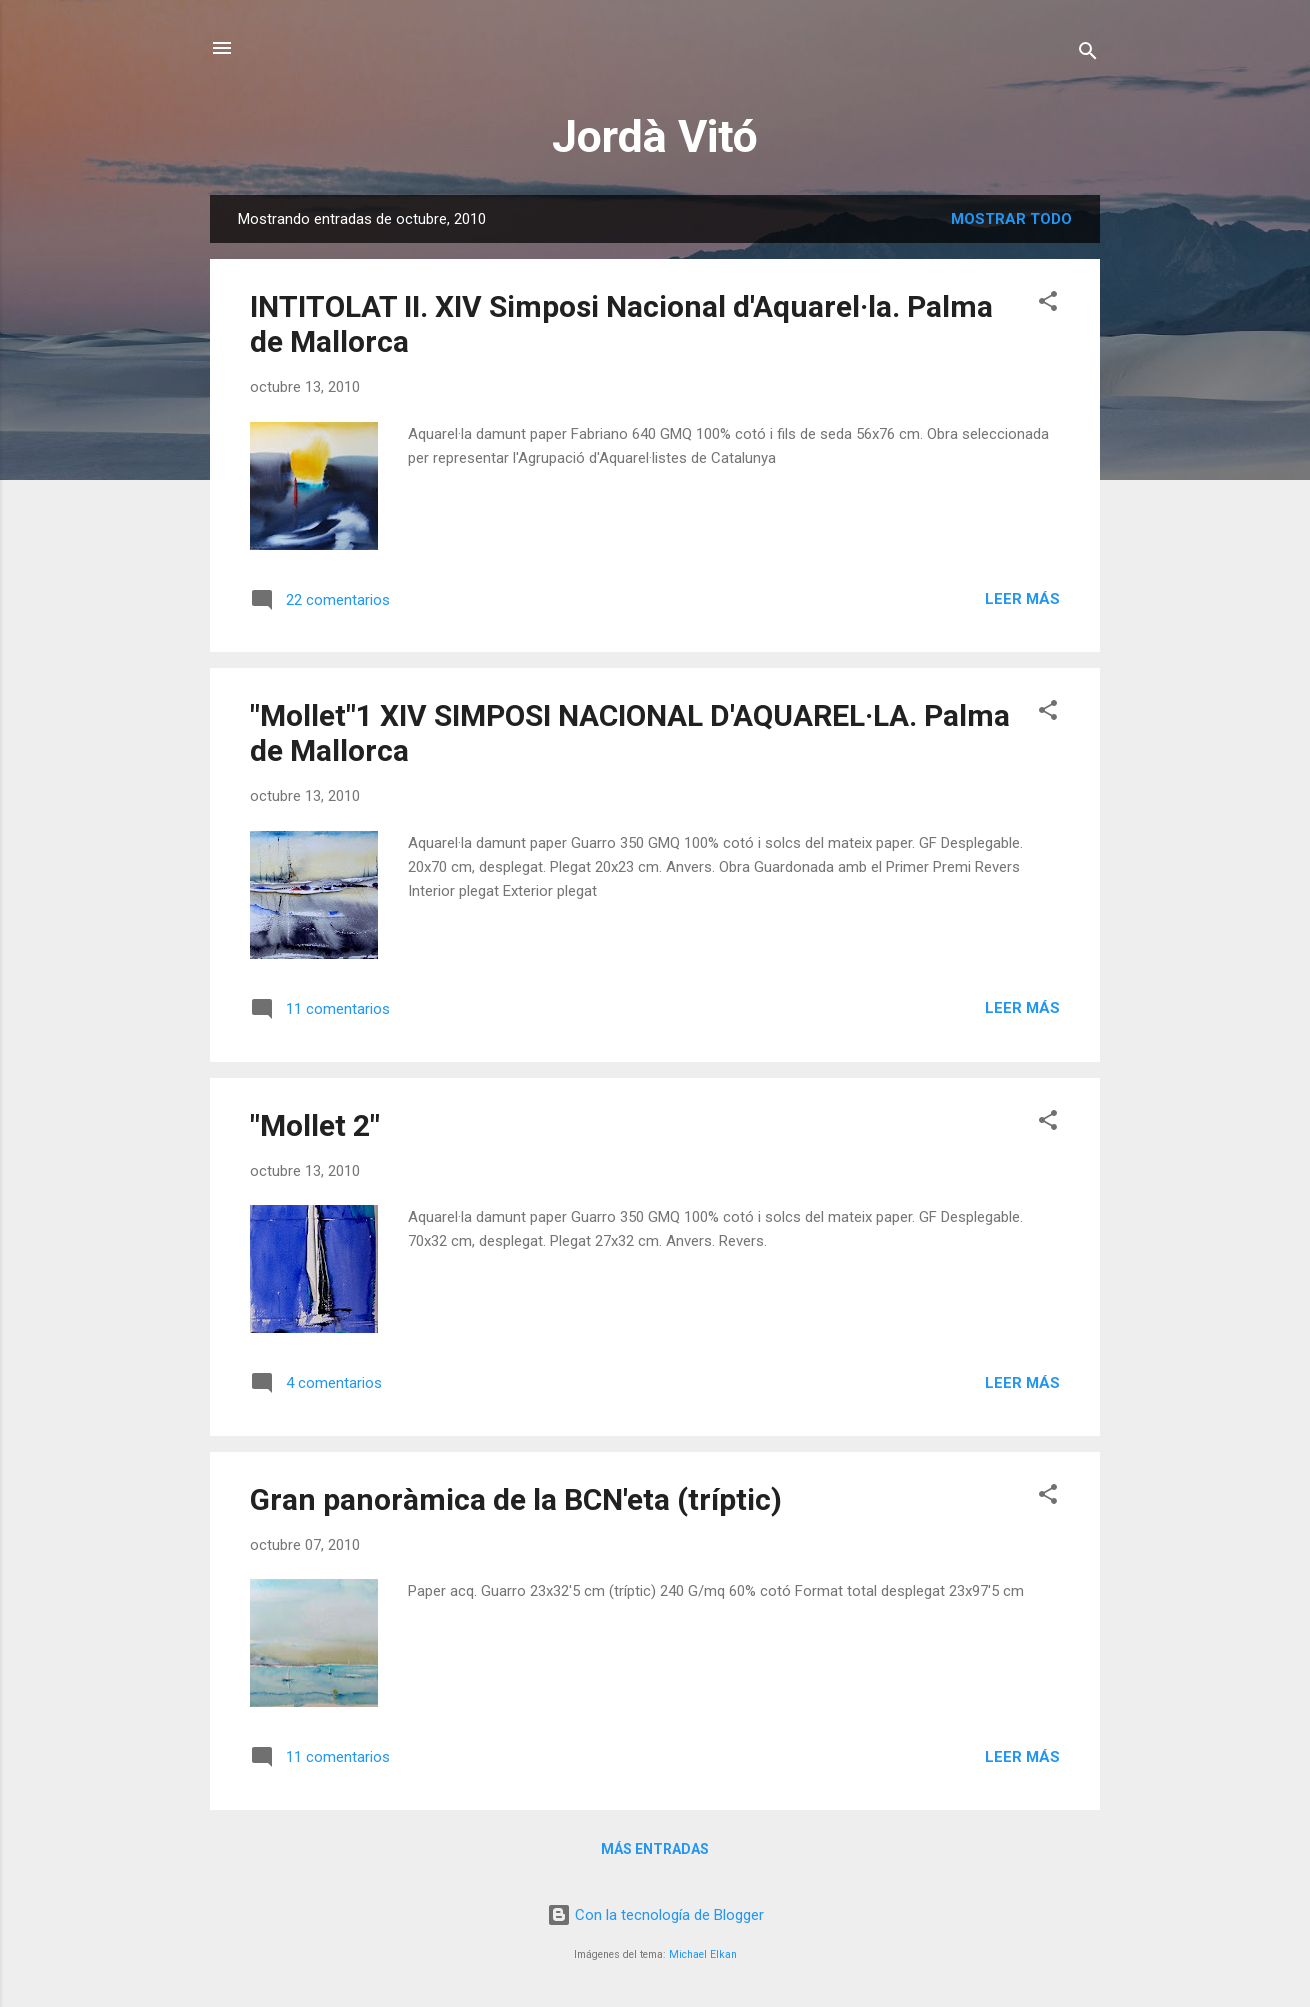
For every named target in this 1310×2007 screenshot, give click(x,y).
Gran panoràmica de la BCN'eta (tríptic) (516, 1499)
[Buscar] (1088, 54)
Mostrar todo (1011, 219)
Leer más (1022, 599)
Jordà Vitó (655, 136)
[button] (1048, 304)
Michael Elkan (703, 1954)
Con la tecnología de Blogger (655, 1915)
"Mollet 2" (315, 1125)
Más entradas (655, 1849)
